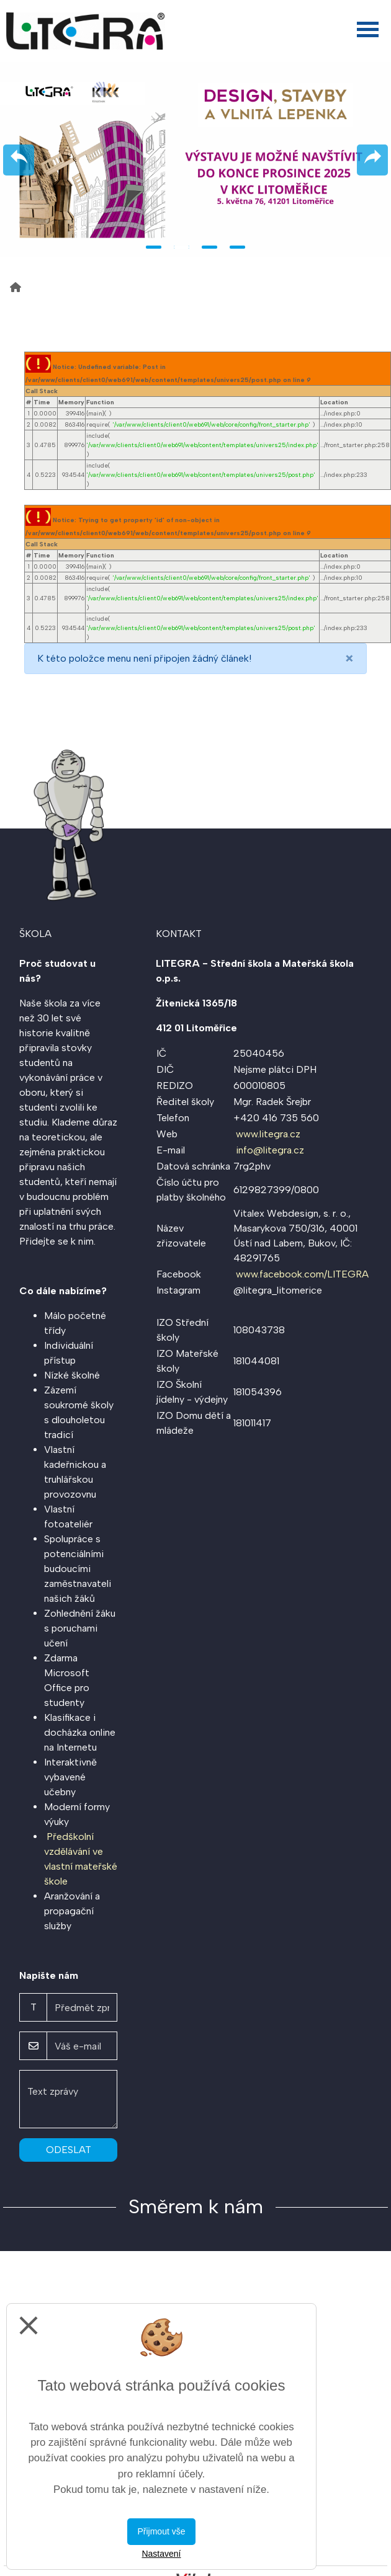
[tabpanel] (195, 159)
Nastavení (161, 2554)
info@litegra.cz (270, 1150)
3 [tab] (209, 247)
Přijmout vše (161, 2531)
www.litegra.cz (268, 1134)
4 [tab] (237, 247)
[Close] (349, 658)
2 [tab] (181, 247)
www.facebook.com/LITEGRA (302, 1274)
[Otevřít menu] (368, 29)
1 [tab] (153, 247)
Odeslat (68, 2150)
